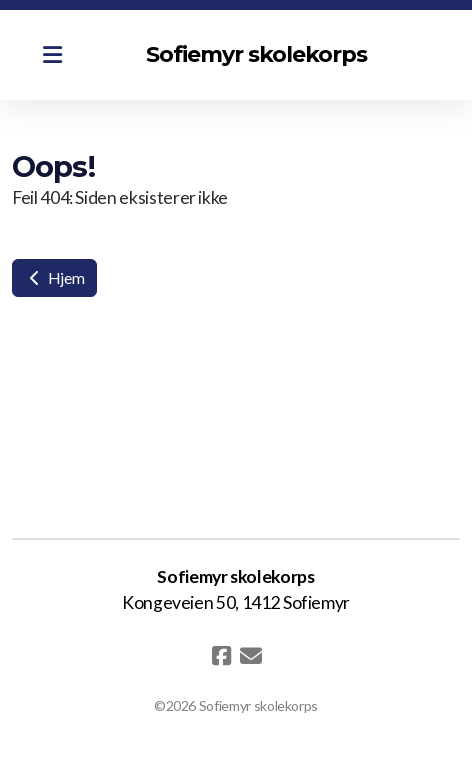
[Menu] (52, 55)
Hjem (54, 277)
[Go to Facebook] (221, 656)
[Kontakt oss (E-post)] (251, 656)
